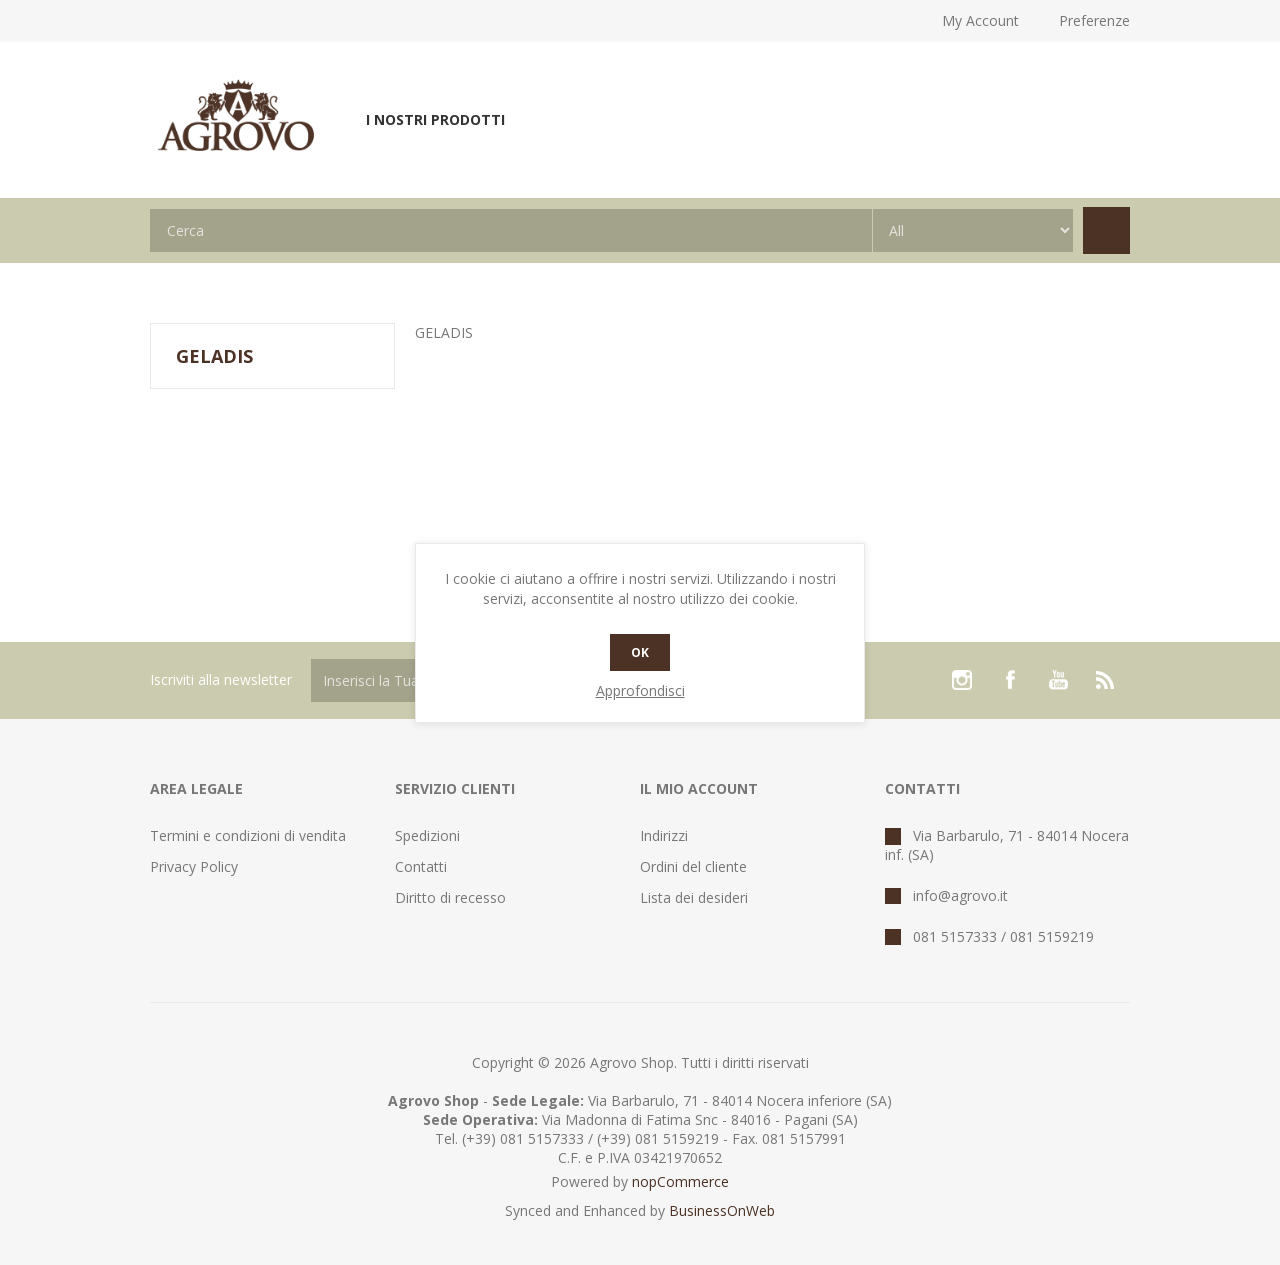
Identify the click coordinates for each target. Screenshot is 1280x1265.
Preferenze (1094, 20)
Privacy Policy (194, 866)
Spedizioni (427, 835)
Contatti (421, 866)
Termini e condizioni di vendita (248, 835)
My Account (980, 20)
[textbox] (511, 230)
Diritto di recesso (450, 897)
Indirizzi (664, 835)
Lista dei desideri (694, 897)
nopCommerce (680, 1181)
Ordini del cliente (693, 866)
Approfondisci (640, 690)
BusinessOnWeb (722, 1210)
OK (640, 652)
